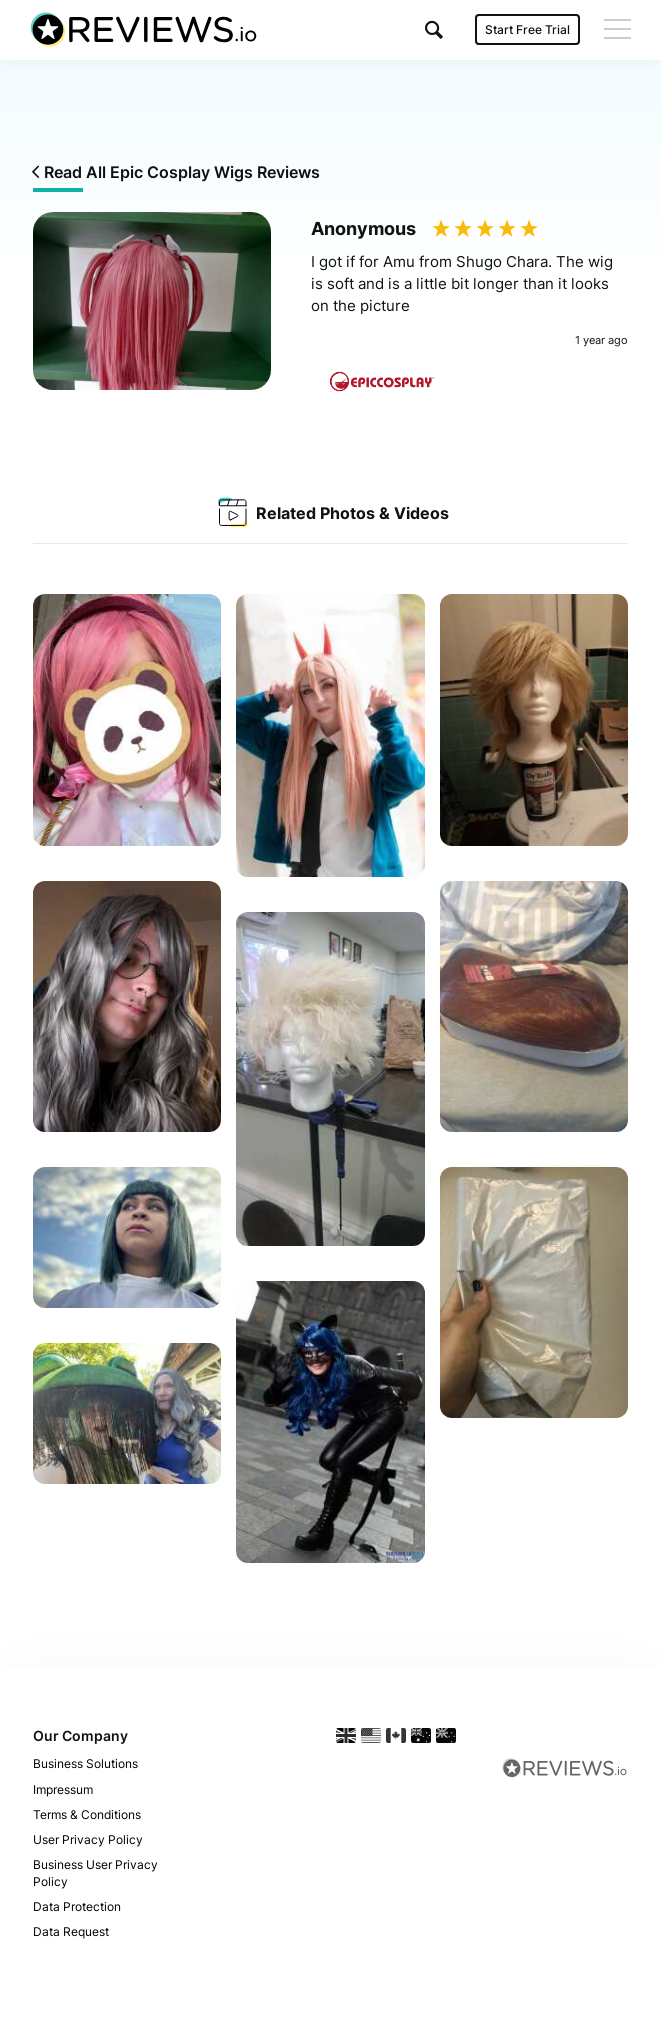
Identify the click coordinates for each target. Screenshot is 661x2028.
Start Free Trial (527, 29)
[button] (434, 29)
